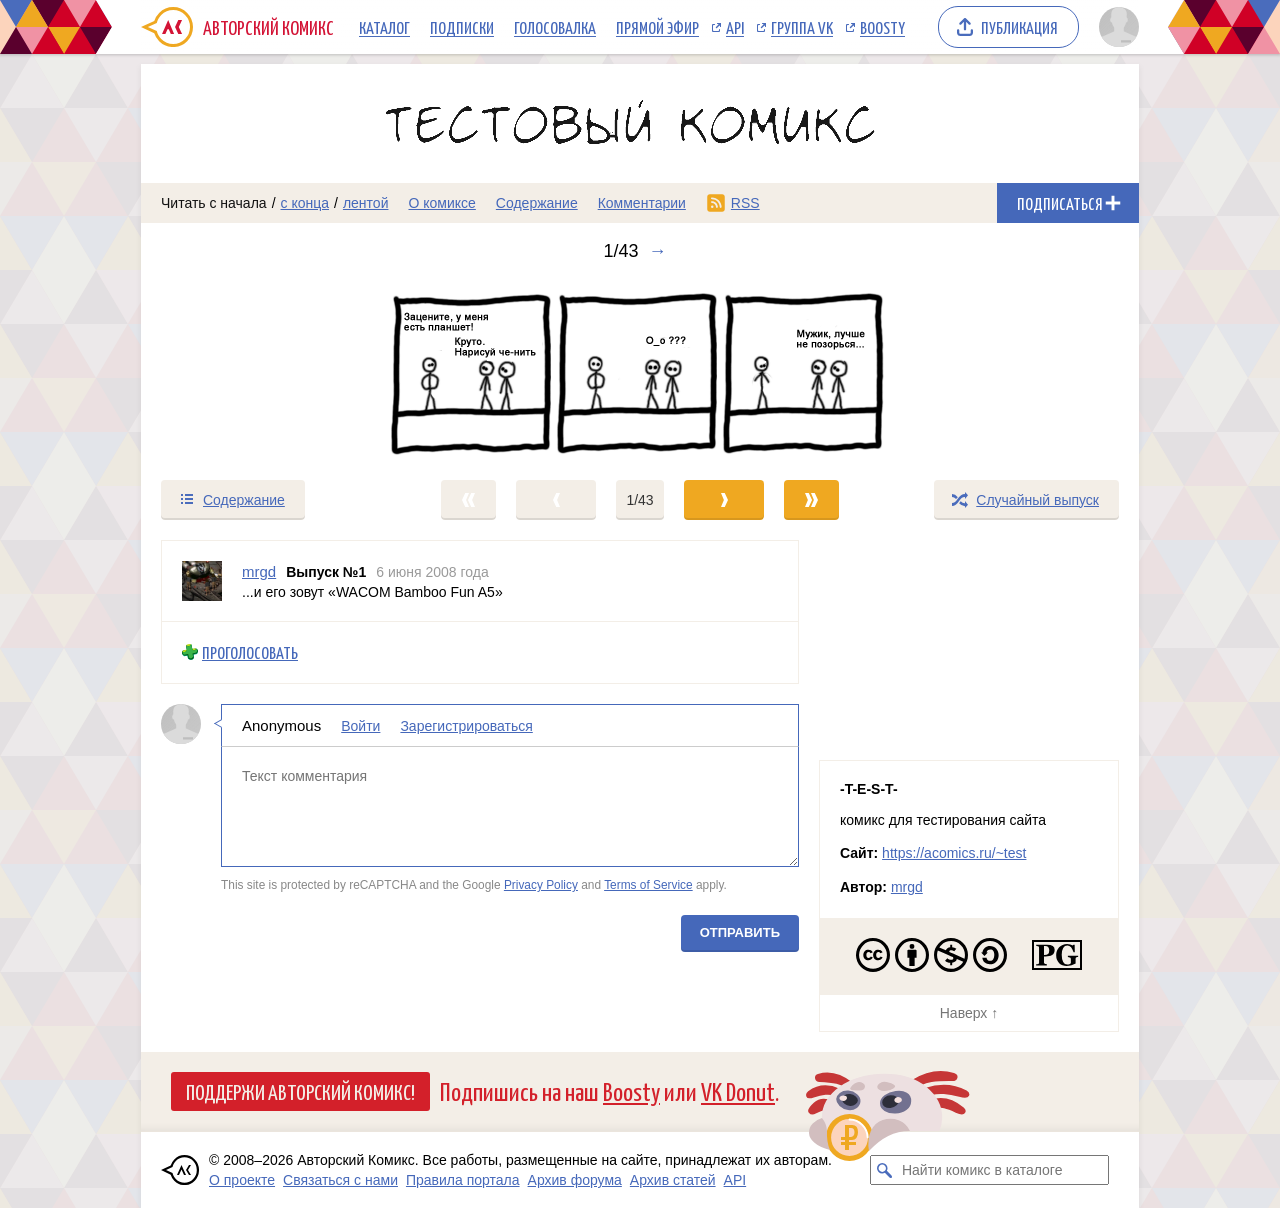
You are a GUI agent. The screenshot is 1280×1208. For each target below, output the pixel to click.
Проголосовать (250, 652)
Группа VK (802, 27)
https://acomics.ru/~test (954, 853)
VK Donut (738, 1090)
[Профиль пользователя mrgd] (202, 581)
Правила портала (463, 1180)
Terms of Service (648, 885)
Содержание (537, 203)
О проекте (242, 1180)
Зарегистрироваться (466, 725)
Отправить (740, 931)
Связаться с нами (340, 1180)
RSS (745, 203)
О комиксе (441, 203)
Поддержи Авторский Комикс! (300, 1091)
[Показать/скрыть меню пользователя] (1115, 27)
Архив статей (673, 1180)
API (735, 27)
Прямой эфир (657, 27)
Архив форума (575, 1180)
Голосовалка (555, 27)
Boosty (882, 27)
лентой (366, 203)
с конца (305, 203)
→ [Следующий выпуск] (658, 251)
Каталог (384, 27)
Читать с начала (214, 203)
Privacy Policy (541, 885)
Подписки (462, 27)
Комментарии (642, 203)
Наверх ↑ (969, 1013)
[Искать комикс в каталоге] (885, 1170)
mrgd (907, 887)
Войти (360, 725)
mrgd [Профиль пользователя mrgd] (259, 571)
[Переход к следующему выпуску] (640, 370)
